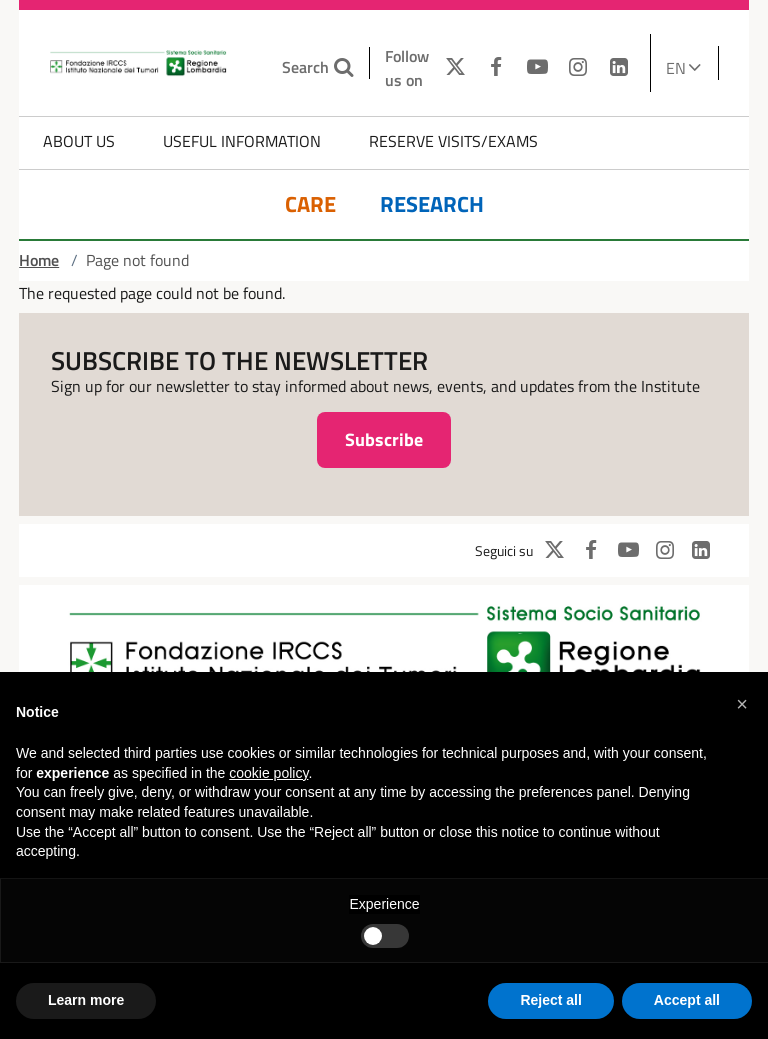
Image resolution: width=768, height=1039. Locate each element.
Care (310, 204)
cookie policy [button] (268, 773)
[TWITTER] (450, 68)
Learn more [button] (86, 1000)
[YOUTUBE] (537, 68)
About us (79, 141)
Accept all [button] (687, 1000)
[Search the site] (345, 67)
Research (432, 204)
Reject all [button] (550, 1000)
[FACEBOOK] (496, 68)
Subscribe (384, 439)
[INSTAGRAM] (577, 68)
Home (39, 260)
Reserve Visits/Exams (453, 141)
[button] (742, 704)
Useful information (242, 141)
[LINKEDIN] (618, 68)
